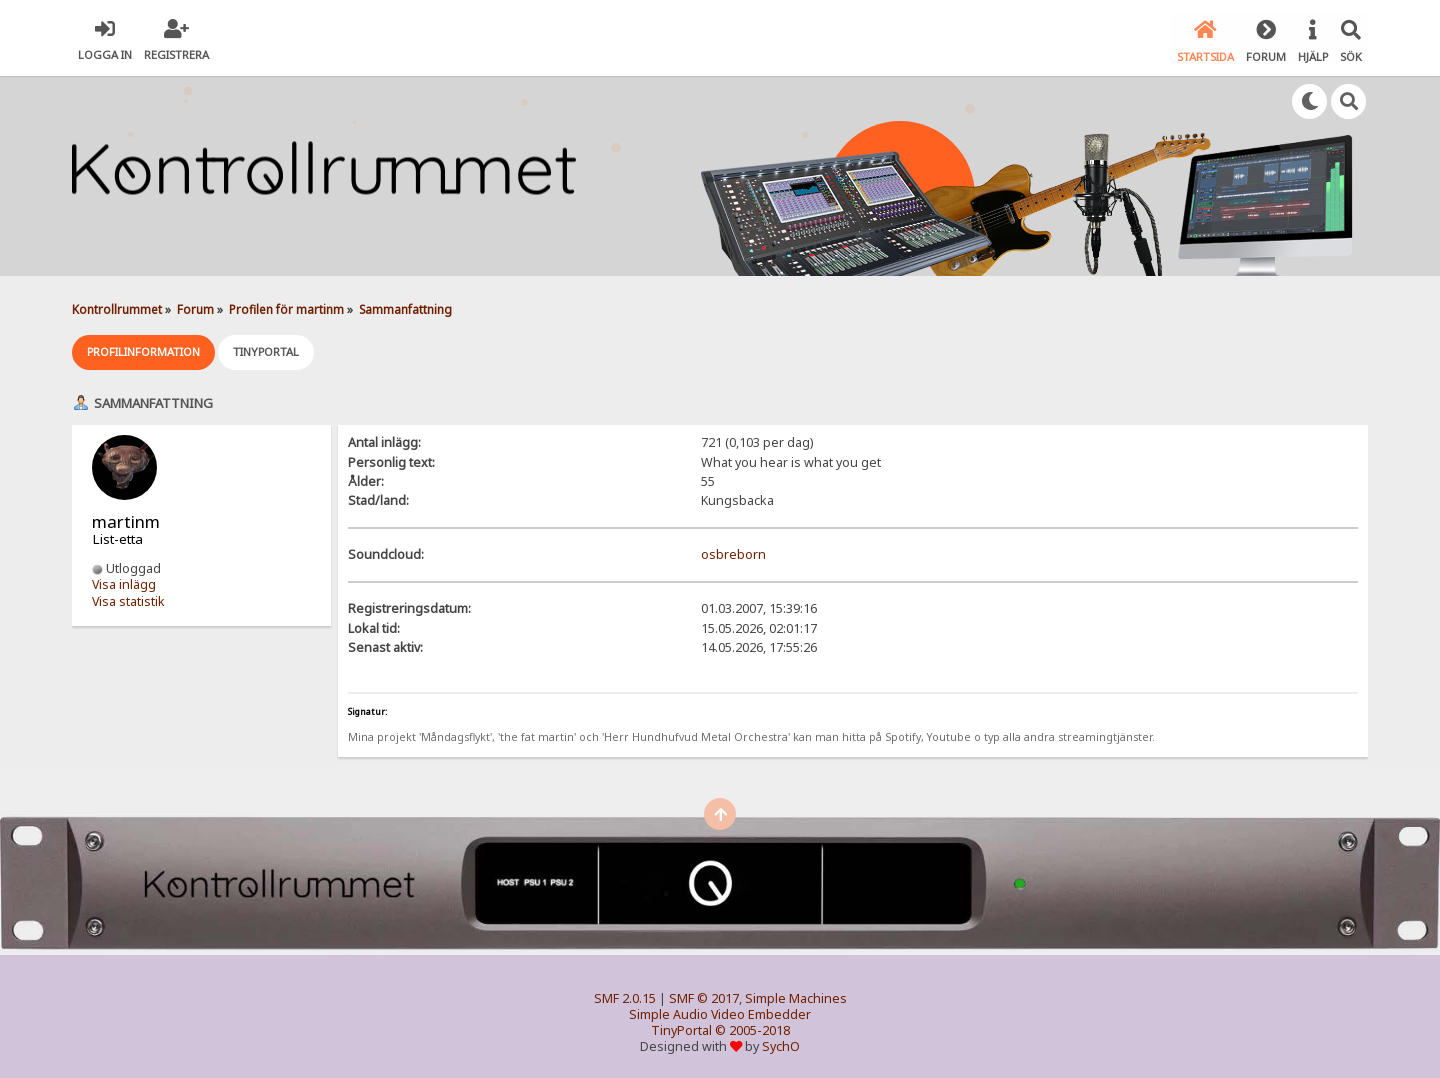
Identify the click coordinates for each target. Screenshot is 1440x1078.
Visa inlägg (124, 583)
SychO (781, 1044)
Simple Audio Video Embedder (720, 1012)
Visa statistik (128, 599)
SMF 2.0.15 (625, 996)
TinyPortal (681, 1028)
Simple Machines (796, 996)
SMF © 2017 (704, 996)
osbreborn (733, 553)
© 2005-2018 (752, 1028)
